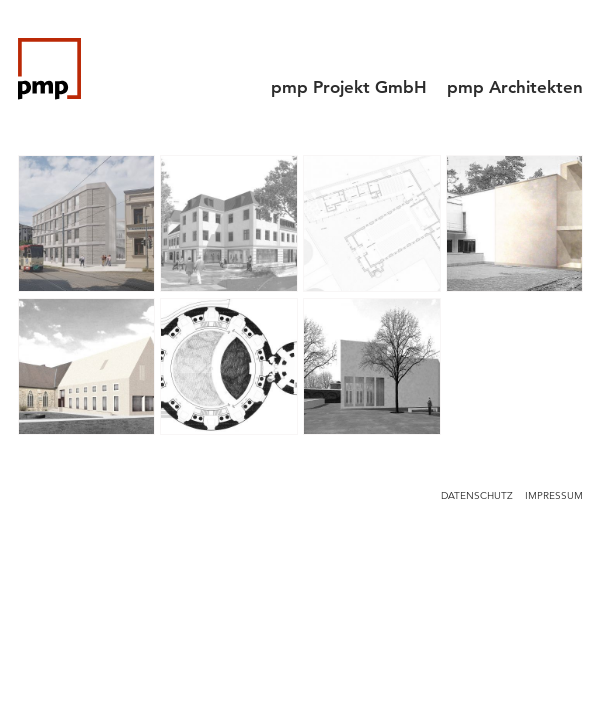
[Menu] (565, 45)
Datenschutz (477, 495)
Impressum (554, 495)
